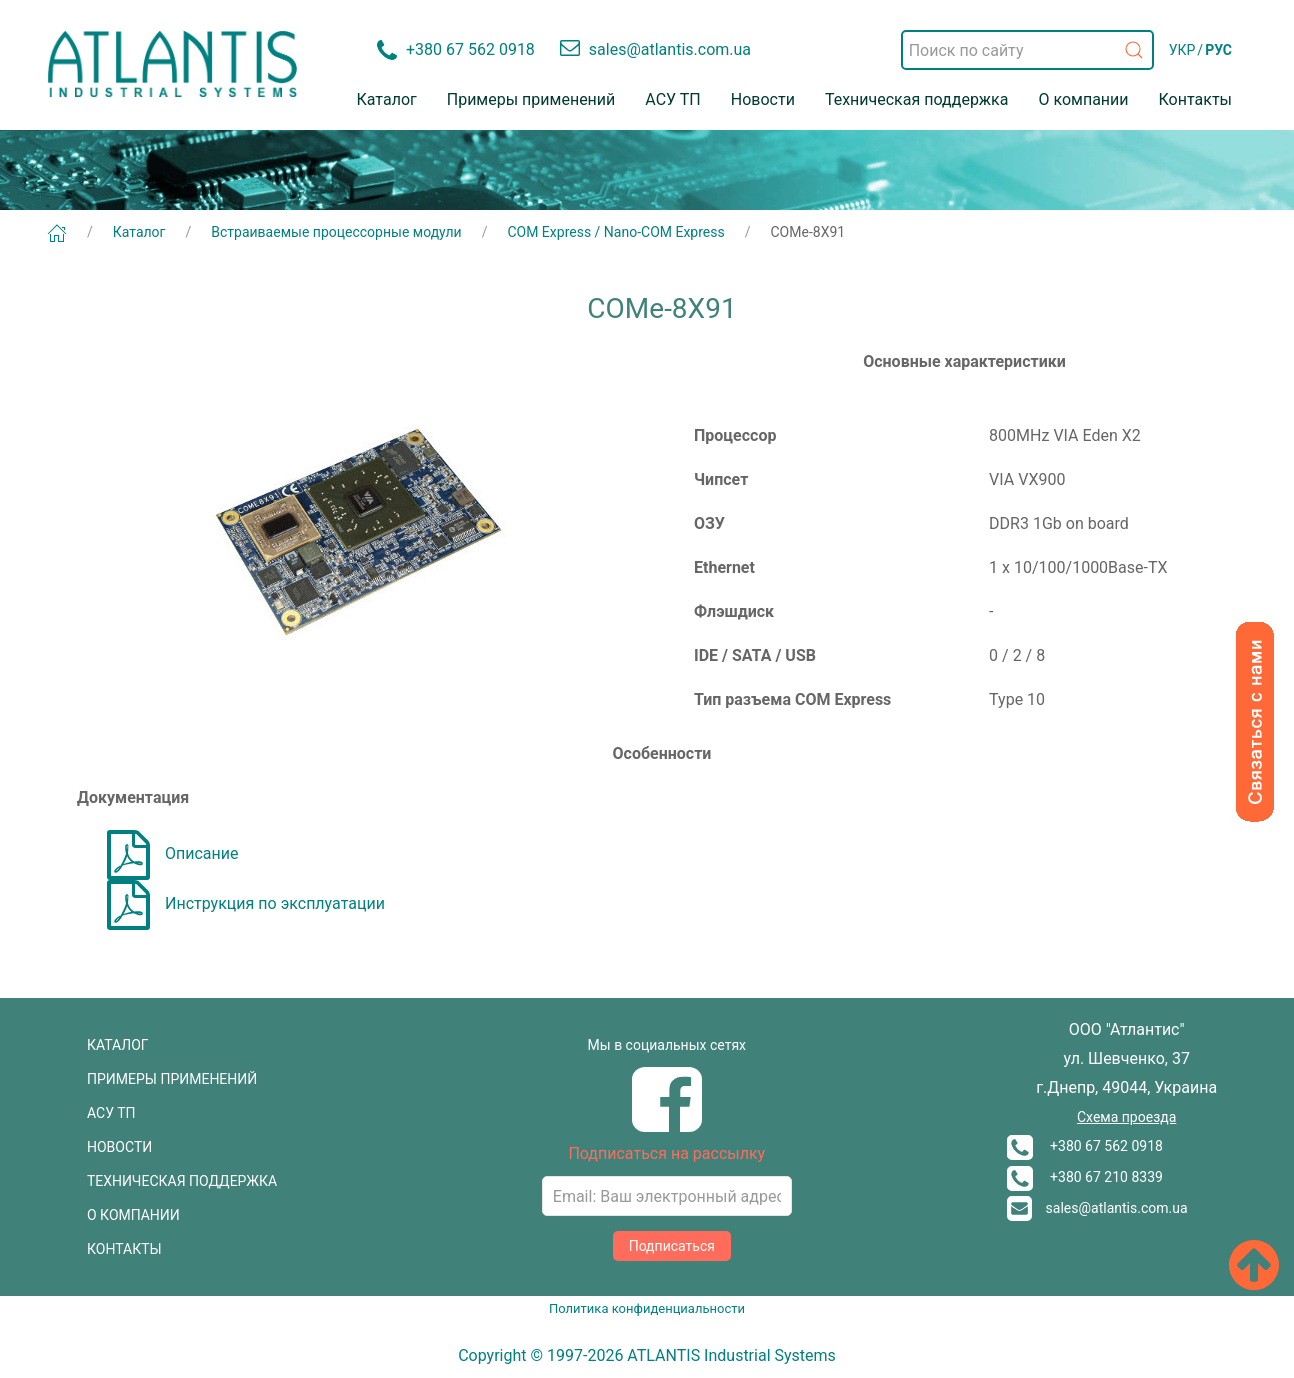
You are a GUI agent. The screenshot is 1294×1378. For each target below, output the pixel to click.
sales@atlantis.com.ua (1097, 1208)
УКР (1182, 50)
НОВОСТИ (119, 1147)
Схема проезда (1126, 1117)
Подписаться (672, 1246)
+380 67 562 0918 (1085, 1146)
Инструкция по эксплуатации (246, 903)
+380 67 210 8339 (1085, 1177)
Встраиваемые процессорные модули (336, 232)
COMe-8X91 (808, 232)
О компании (1083, 99)
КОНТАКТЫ (124, 1249)
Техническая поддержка (917, 99)
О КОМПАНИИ (133, 1215)
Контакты (1195, 99)
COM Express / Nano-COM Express (615, 232)
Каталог (387, 99)
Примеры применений (531, 99)
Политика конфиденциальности (647, 1308)
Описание (173, 853)
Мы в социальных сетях (667, 1045)
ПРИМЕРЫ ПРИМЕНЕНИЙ (172, 1079)
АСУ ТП (672, 99)
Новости (763, 99)
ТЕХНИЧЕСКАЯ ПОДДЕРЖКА (182, 1181)
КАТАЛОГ (118, 1045)
